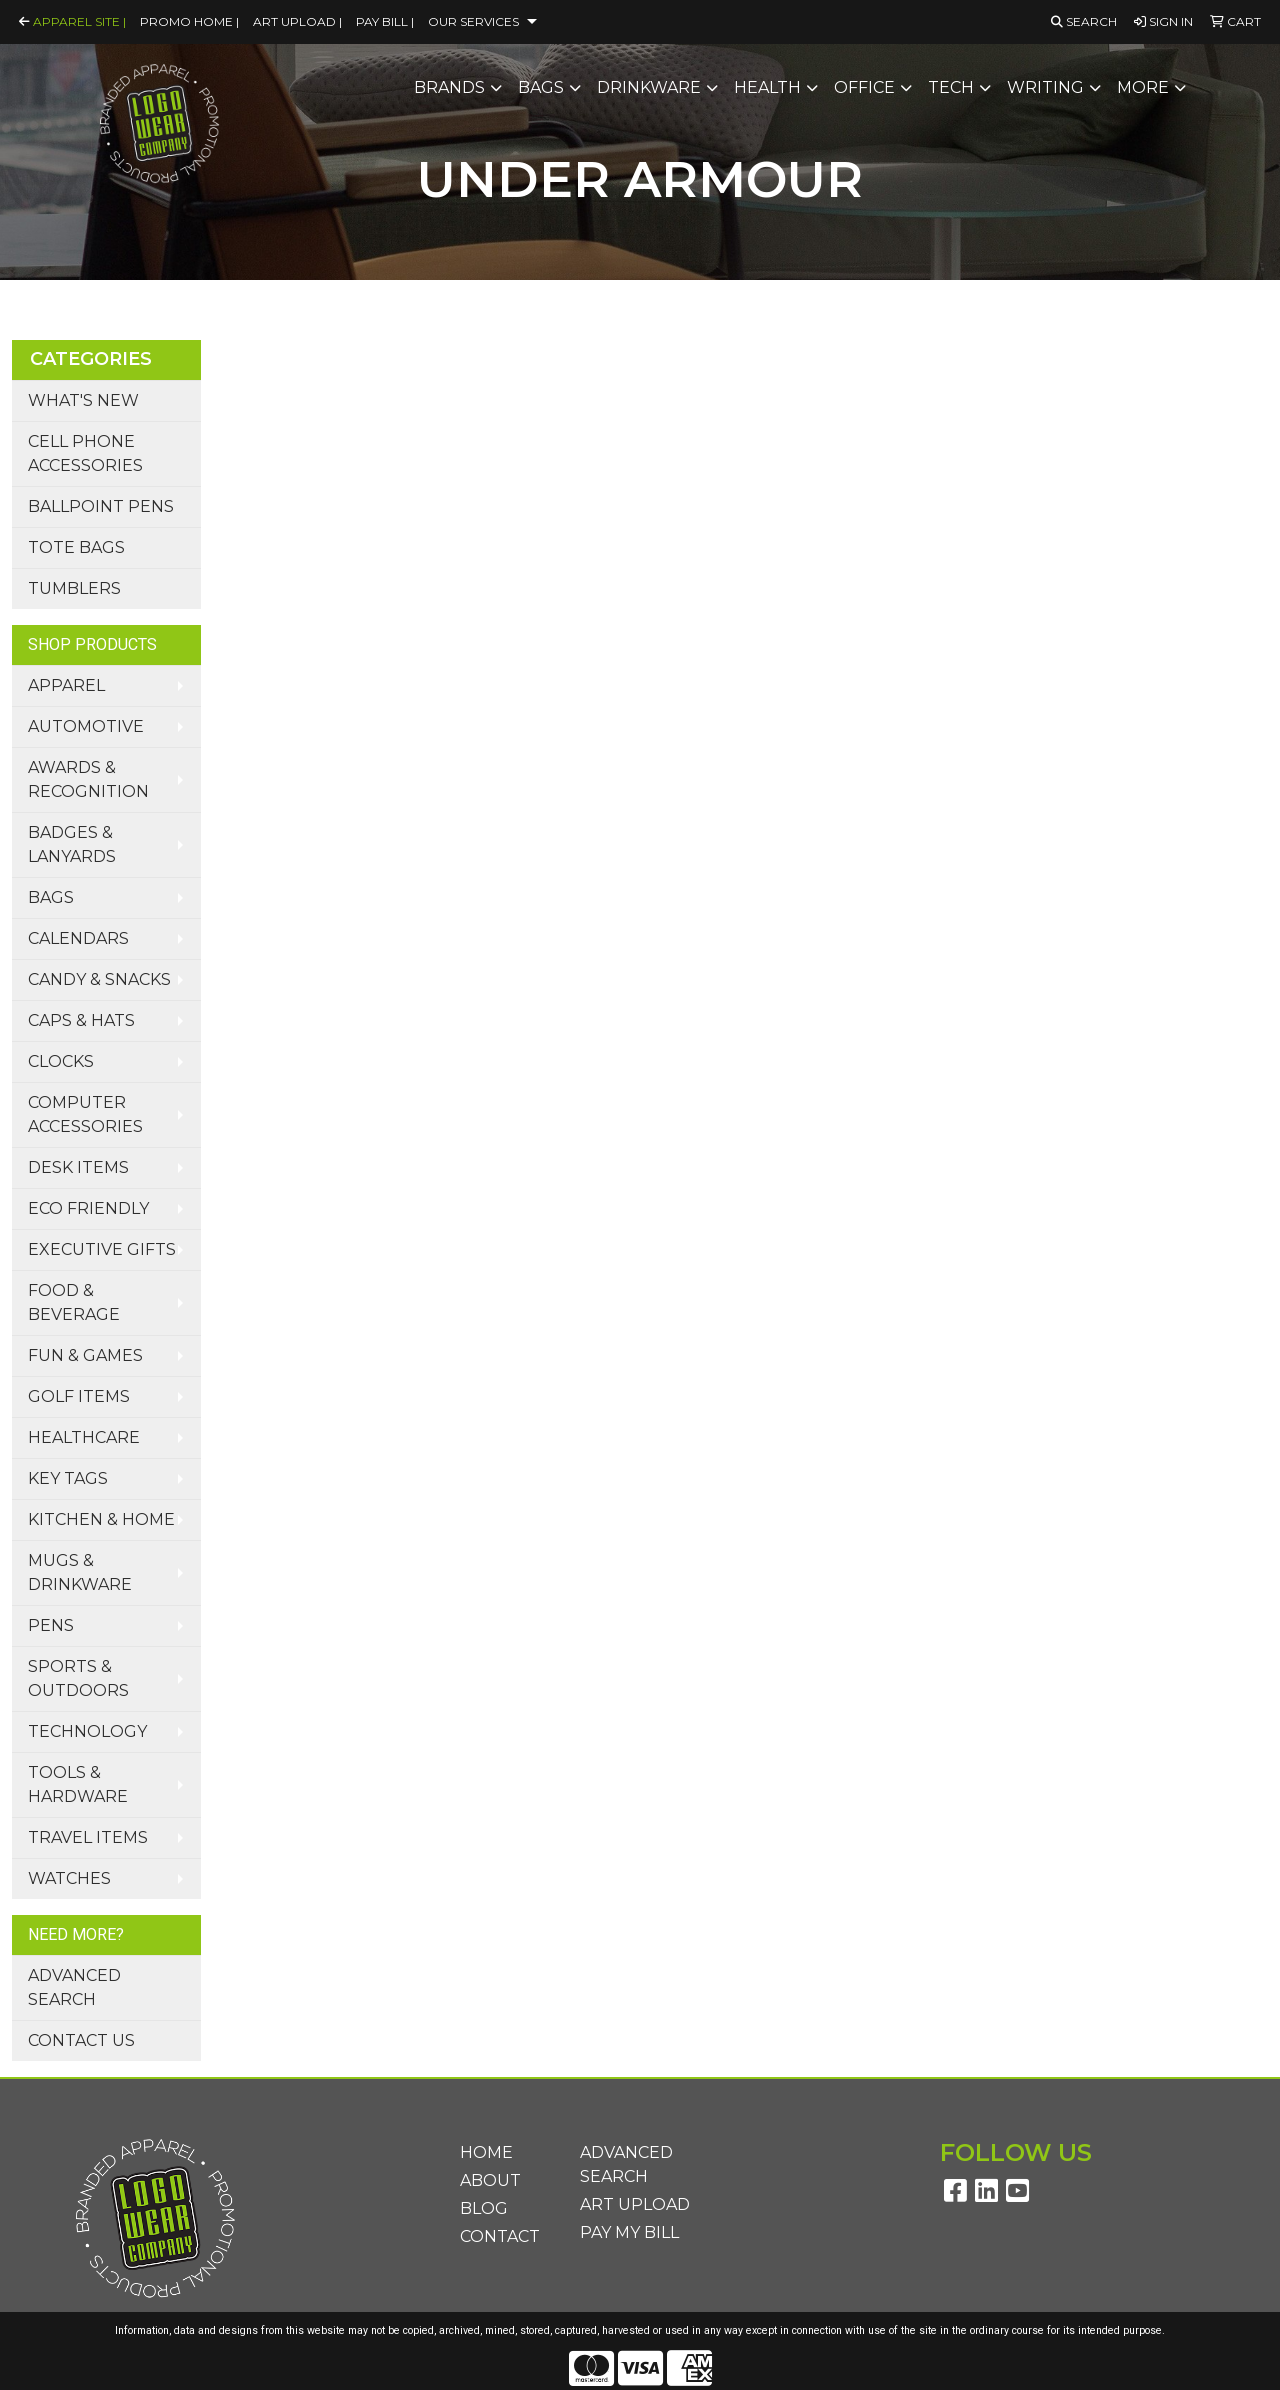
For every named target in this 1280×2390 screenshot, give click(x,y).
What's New (83, 400)
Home (486, 2152)
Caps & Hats (81, 1020)
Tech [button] (951, 87)
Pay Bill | (385, 21)
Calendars (78, 938)
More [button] (1143, 87)
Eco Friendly (88, 1208)
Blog (484, 2208)
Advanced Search (74, 1987)
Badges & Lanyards (72, 844)
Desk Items (78, 1167)
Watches (69, 1878)
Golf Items (79, 1396)
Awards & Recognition (88, 779)
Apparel (66, 685)
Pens (51, 1625)
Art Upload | (297, 21)
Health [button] (767, 87)
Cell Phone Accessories (85, 453)
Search (1084, 21)
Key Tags (68, 1478)
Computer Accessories (85, 1114)
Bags (51, 897)
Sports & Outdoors (78, 1678)
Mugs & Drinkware (80, 1572)
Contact (500, 2236)
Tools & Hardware (78, 1784)
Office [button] (864, 87)
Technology (87, 1731)
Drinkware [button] (649, 87)
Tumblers (74, 588)
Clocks (61, 1061)
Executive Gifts (102, 1249)
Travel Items (88, 1837)
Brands (449, 87)
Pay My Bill (629, 2232)
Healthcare (84, 1437)
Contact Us (81, 2040)
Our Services (473, 21)
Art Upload (635, 2204)
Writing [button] (1045, 87)
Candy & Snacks (99, 979)
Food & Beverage (74, 1302)
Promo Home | (189, 21)
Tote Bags (76, 547)
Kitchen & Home (101, 1519)
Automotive (86, 726)
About (490, 2180)
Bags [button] (541, 87)
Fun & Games (85, 1355)
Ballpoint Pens (101, 506)
